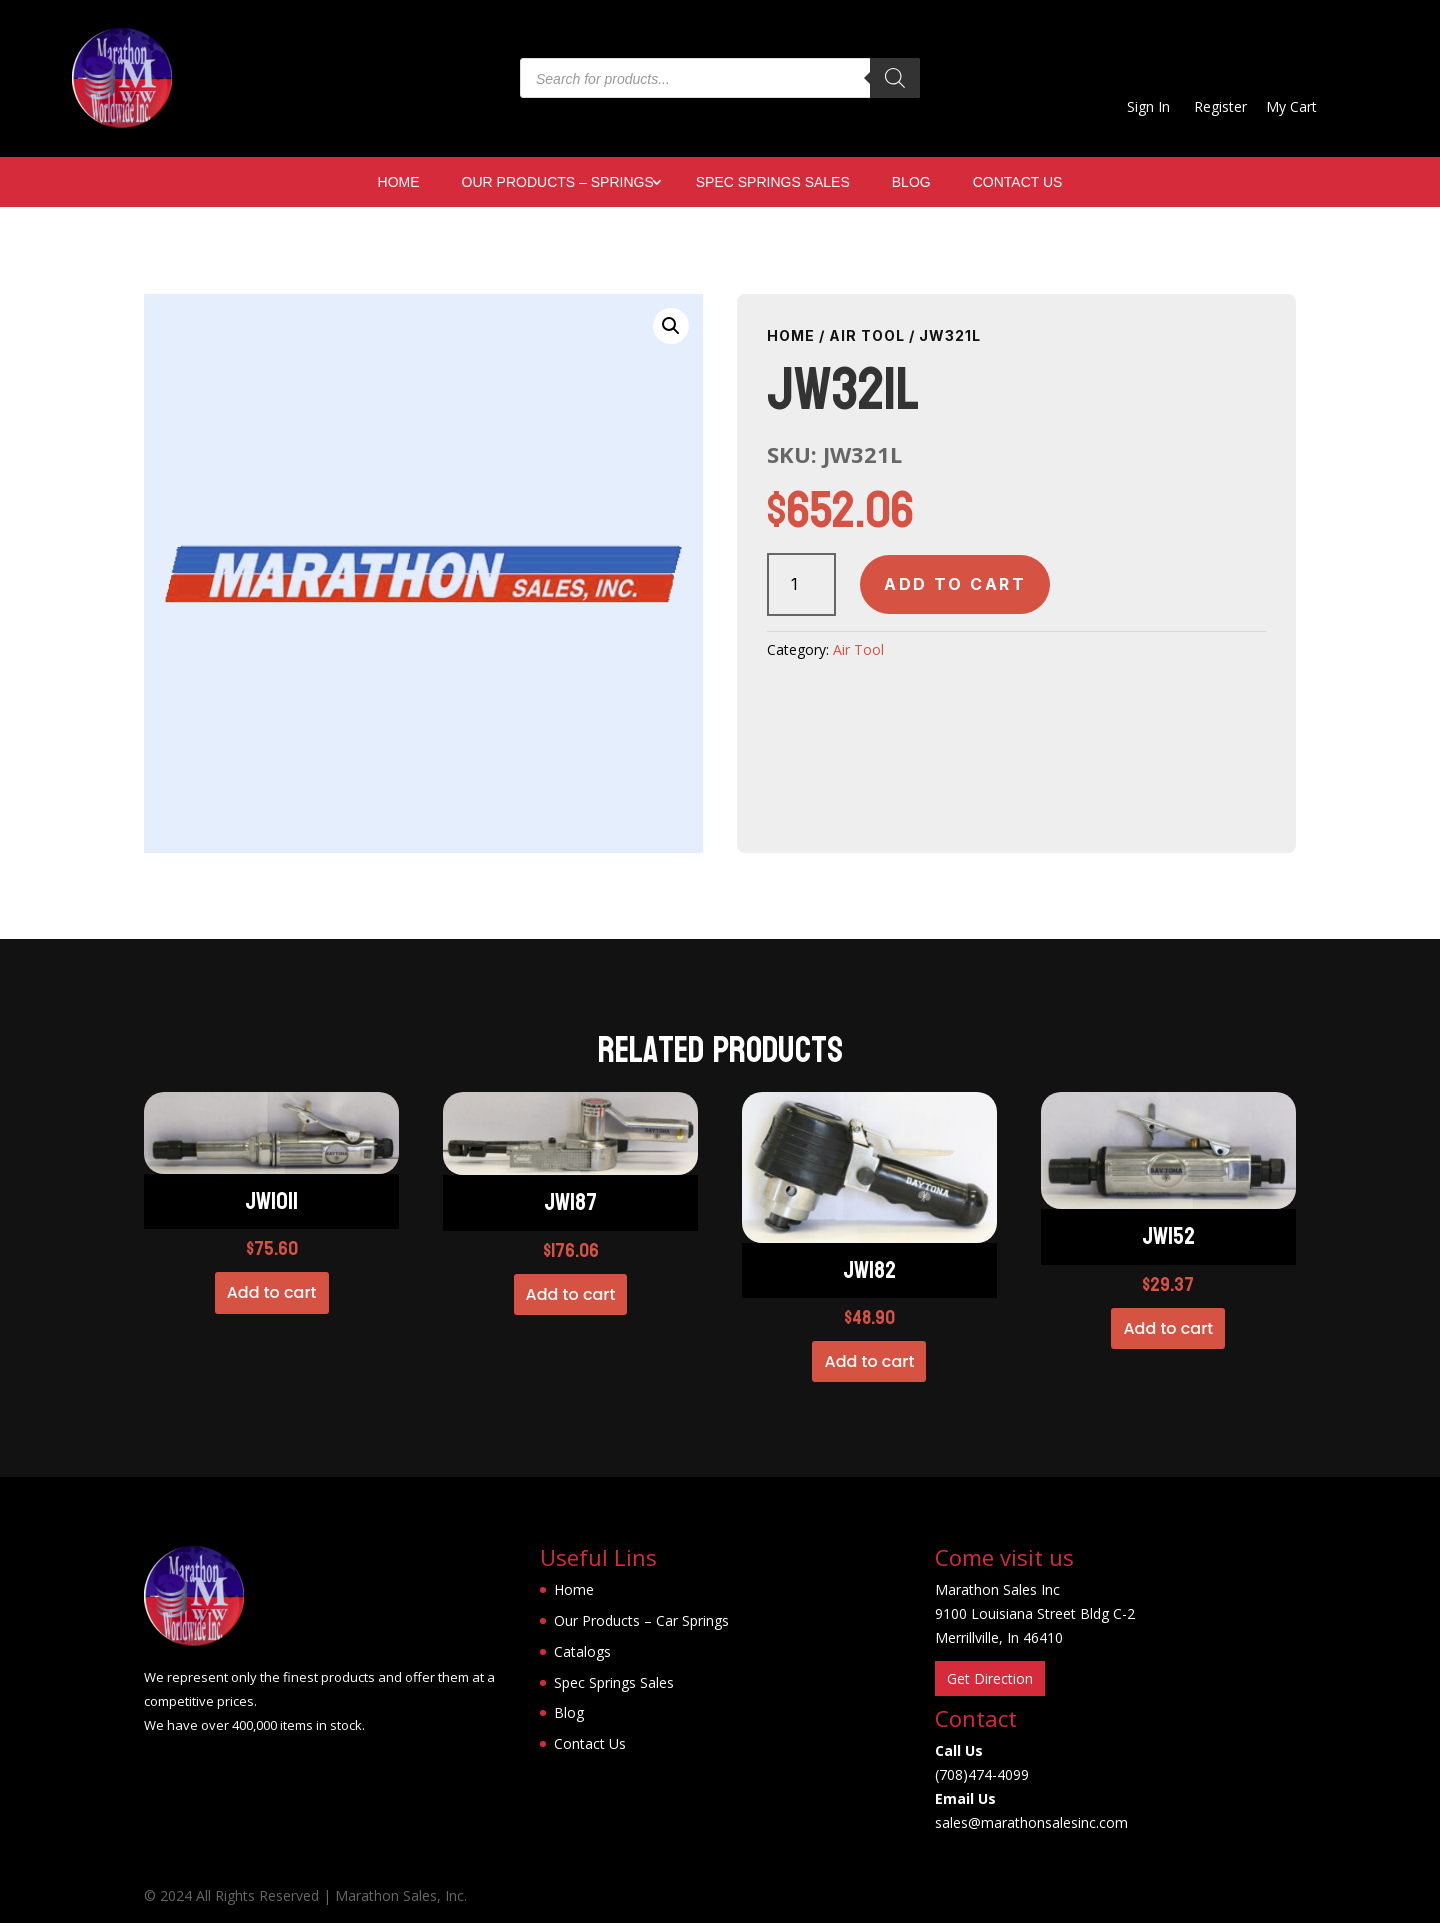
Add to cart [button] (272, 1292)
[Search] (895, 78)
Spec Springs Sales (773, 182)
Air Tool (867, 335)
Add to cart (955, 584)
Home (399, 182)
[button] (671, 326)
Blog (911, 182)
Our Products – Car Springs (641, 1620)
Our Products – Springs (558, 182)
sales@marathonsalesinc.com (1031, 1822)
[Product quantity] (801, 584)
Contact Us (1018, 182)
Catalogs (582, 1651)
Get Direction (990, 1678)
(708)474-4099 (982, 1774)
